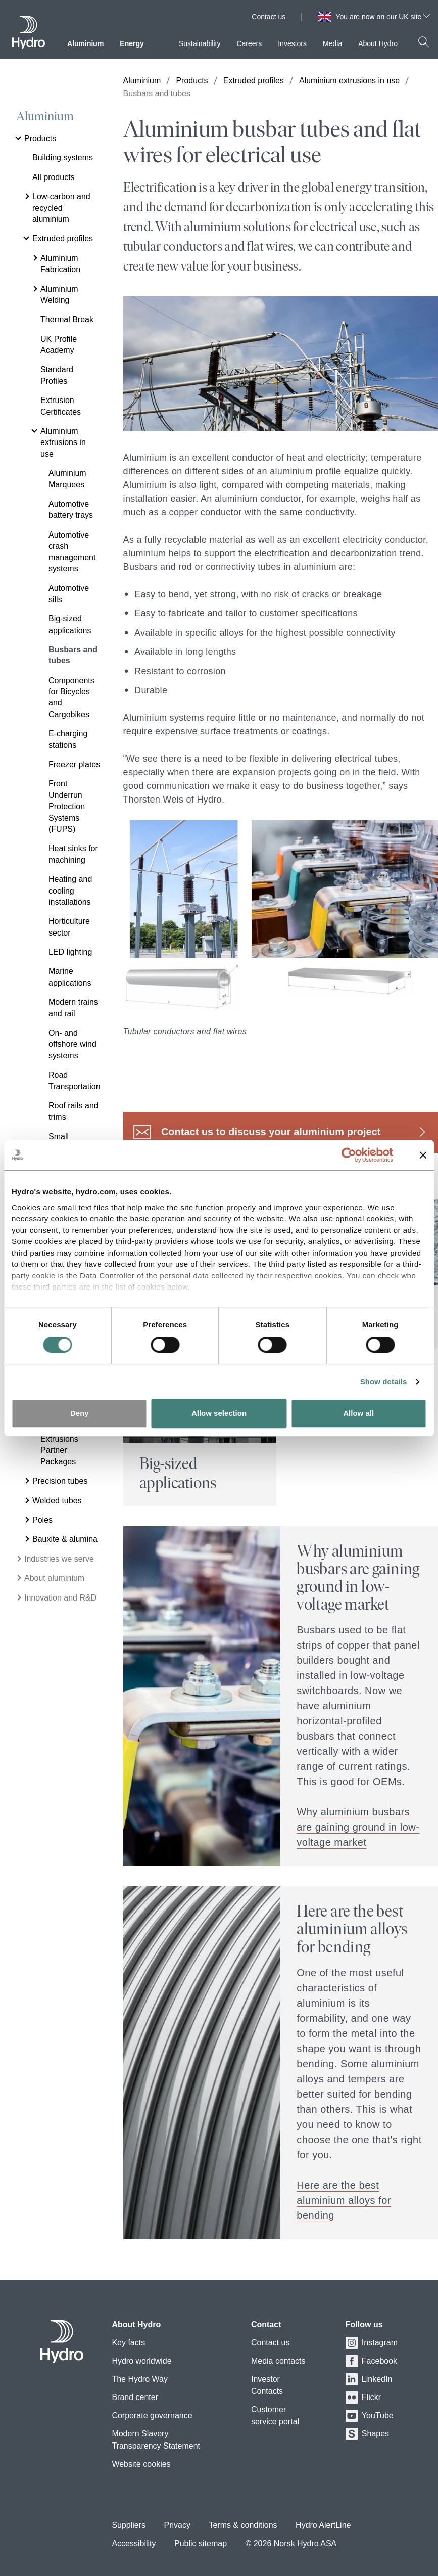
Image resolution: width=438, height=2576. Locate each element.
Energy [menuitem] (131, 43)
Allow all (358, 1413)
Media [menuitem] (332, 43)
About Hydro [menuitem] (378, 43)
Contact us (268, 17)
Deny (79, 1413)
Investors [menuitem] (292, 43)
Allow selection (219, 1413)
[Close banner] (422, 1155)
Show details (383, 1381)
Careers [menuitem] (249, 43)
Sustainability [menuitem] (200, 43)
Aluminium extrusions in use (349, 80)
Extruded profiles (253, 80)
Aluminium (45, 116)
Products (192, 80)
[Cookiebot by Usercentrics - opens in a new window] (356, 1155)
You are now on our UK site (382, 17)
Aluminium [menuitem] (85, 43)
